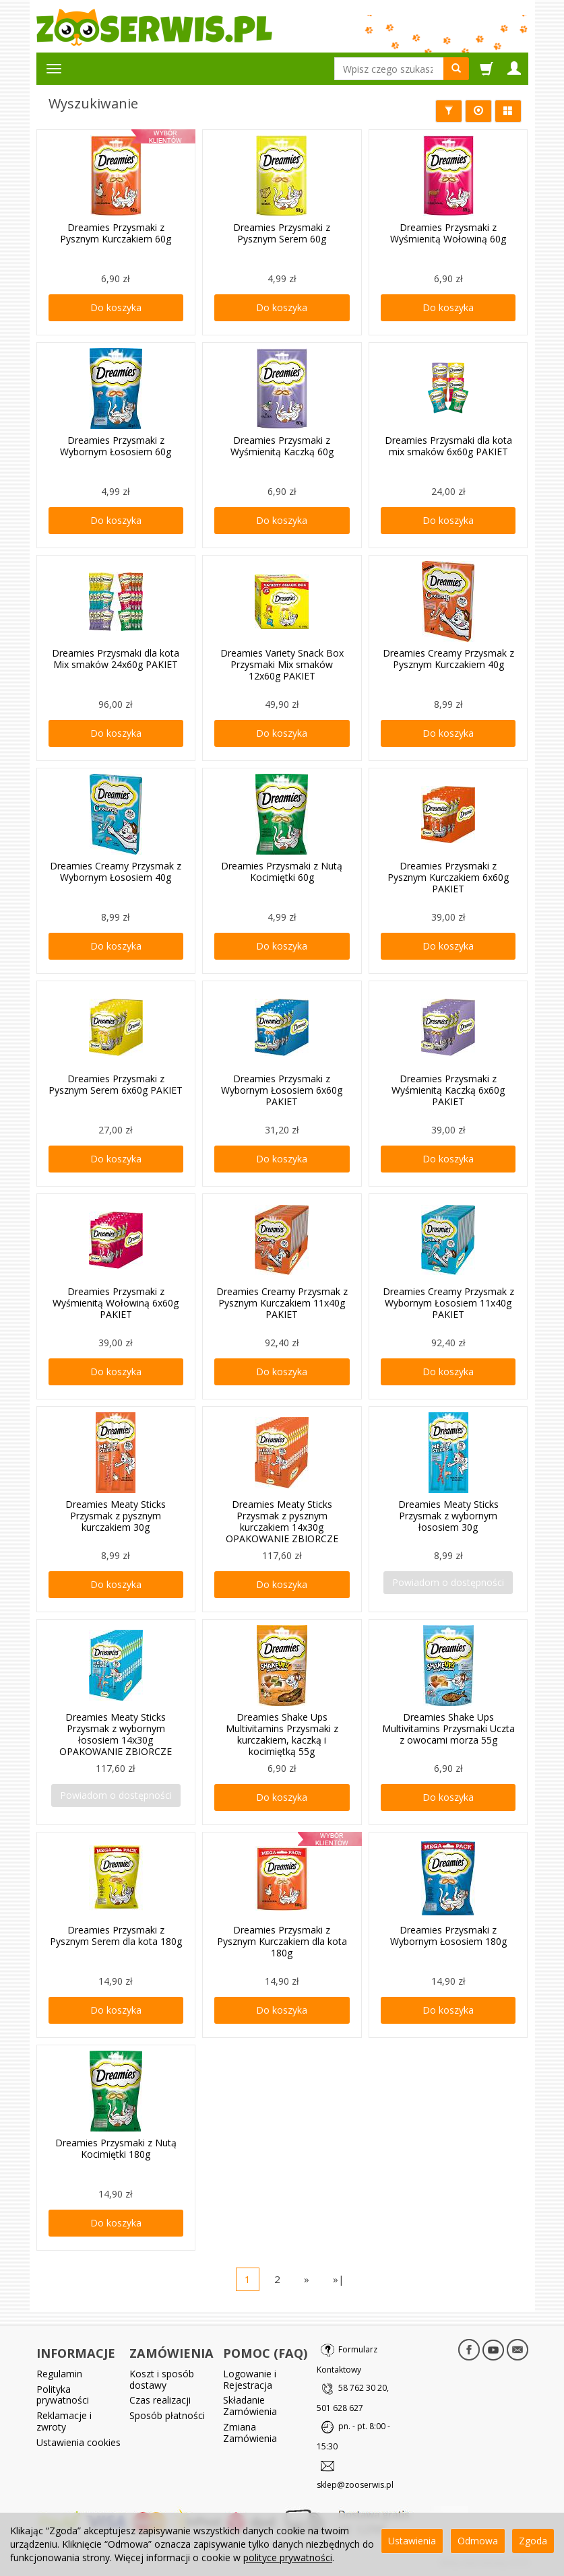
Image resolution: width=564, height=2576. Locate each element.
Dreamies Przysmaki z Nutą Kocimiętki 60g (281, 871)
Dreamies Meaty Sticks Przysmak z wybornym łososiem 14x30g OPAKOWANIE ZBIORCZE (115, 1734)
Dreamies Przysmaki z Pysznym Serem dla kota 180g (116, 1935)
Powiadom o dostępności (448, 1582)
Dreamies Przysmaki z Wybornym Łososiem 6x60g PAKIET (281, 1090)
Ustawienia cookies (78, 2441)
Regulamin (59, 2373)
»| (338, 2279)
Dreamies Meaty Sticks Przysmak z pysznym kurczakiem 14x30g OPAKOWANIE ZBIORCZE (282, 1521)
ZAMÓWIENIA (171, 2352)
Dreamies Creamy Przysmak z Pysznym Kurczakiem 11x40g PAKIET (282, 1303)
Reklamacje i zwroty (64, 2421)
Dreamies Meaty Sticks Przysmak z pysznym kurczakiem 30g (115, 1515)
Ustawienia (412, 2540)
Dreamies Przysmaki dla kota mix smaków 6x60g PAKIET (448, 446)
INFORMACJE (75, 2352)
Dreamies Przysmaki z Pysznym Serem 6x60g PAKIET (116, 1084)
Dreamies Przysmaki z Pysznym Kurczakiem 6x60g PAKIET (448, 877)
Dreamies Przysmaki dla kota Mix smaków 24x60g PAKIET (115, 659)
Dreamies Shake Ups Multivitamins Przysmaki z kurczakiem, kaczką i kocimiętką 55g (282, 1734)
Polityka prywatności (62, 2394)
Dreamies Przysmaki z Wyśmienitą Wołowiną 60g (448, 233)
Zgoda (533, 2540)
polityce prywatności (287, 2557)
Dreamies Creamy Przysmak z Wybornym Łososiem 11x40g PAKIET (448, 1303)
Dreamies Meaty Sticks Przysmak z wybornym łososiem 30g (448, 1515)
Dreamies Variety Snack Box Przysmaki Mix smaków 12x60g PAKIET (282, 664)
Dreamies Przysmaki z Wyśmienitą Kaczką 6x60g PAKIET (448, 1090)
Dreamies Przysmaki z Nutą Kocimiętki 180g (116, 2148)
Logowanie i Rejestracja (249, 2379)
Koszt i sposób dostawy (161, 2379)
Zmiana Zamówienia (250, 2432)
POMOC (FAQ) (265, 2352)
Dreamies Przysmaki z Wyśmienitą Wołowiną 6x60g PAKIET (116, 1303)
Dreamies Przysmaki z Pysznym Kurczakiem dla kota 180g (282, 1941)
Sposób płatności (167, 2415)
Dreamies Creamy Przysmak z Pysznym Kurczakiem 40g (448, 659)
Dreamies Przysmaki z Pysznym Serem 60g (281, 233)
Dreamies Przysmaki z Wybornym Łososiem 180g (448, 1935)
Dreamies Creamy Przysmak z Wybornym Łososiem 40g (115, 871)
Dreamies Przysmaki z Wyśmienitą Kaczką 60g (282, 446)
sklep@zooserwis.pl (355, 2484)
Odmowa (478, 2540)
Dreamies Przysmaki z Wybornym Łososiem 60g (115, 446)
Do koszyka (116, 307)
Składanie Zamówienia (250, 2405)
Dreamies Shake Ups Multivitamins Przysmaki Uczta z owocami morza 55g (448, 1728)
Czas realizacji (160, 2399)
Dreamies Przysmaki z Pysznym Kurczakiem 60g (115, 233)
